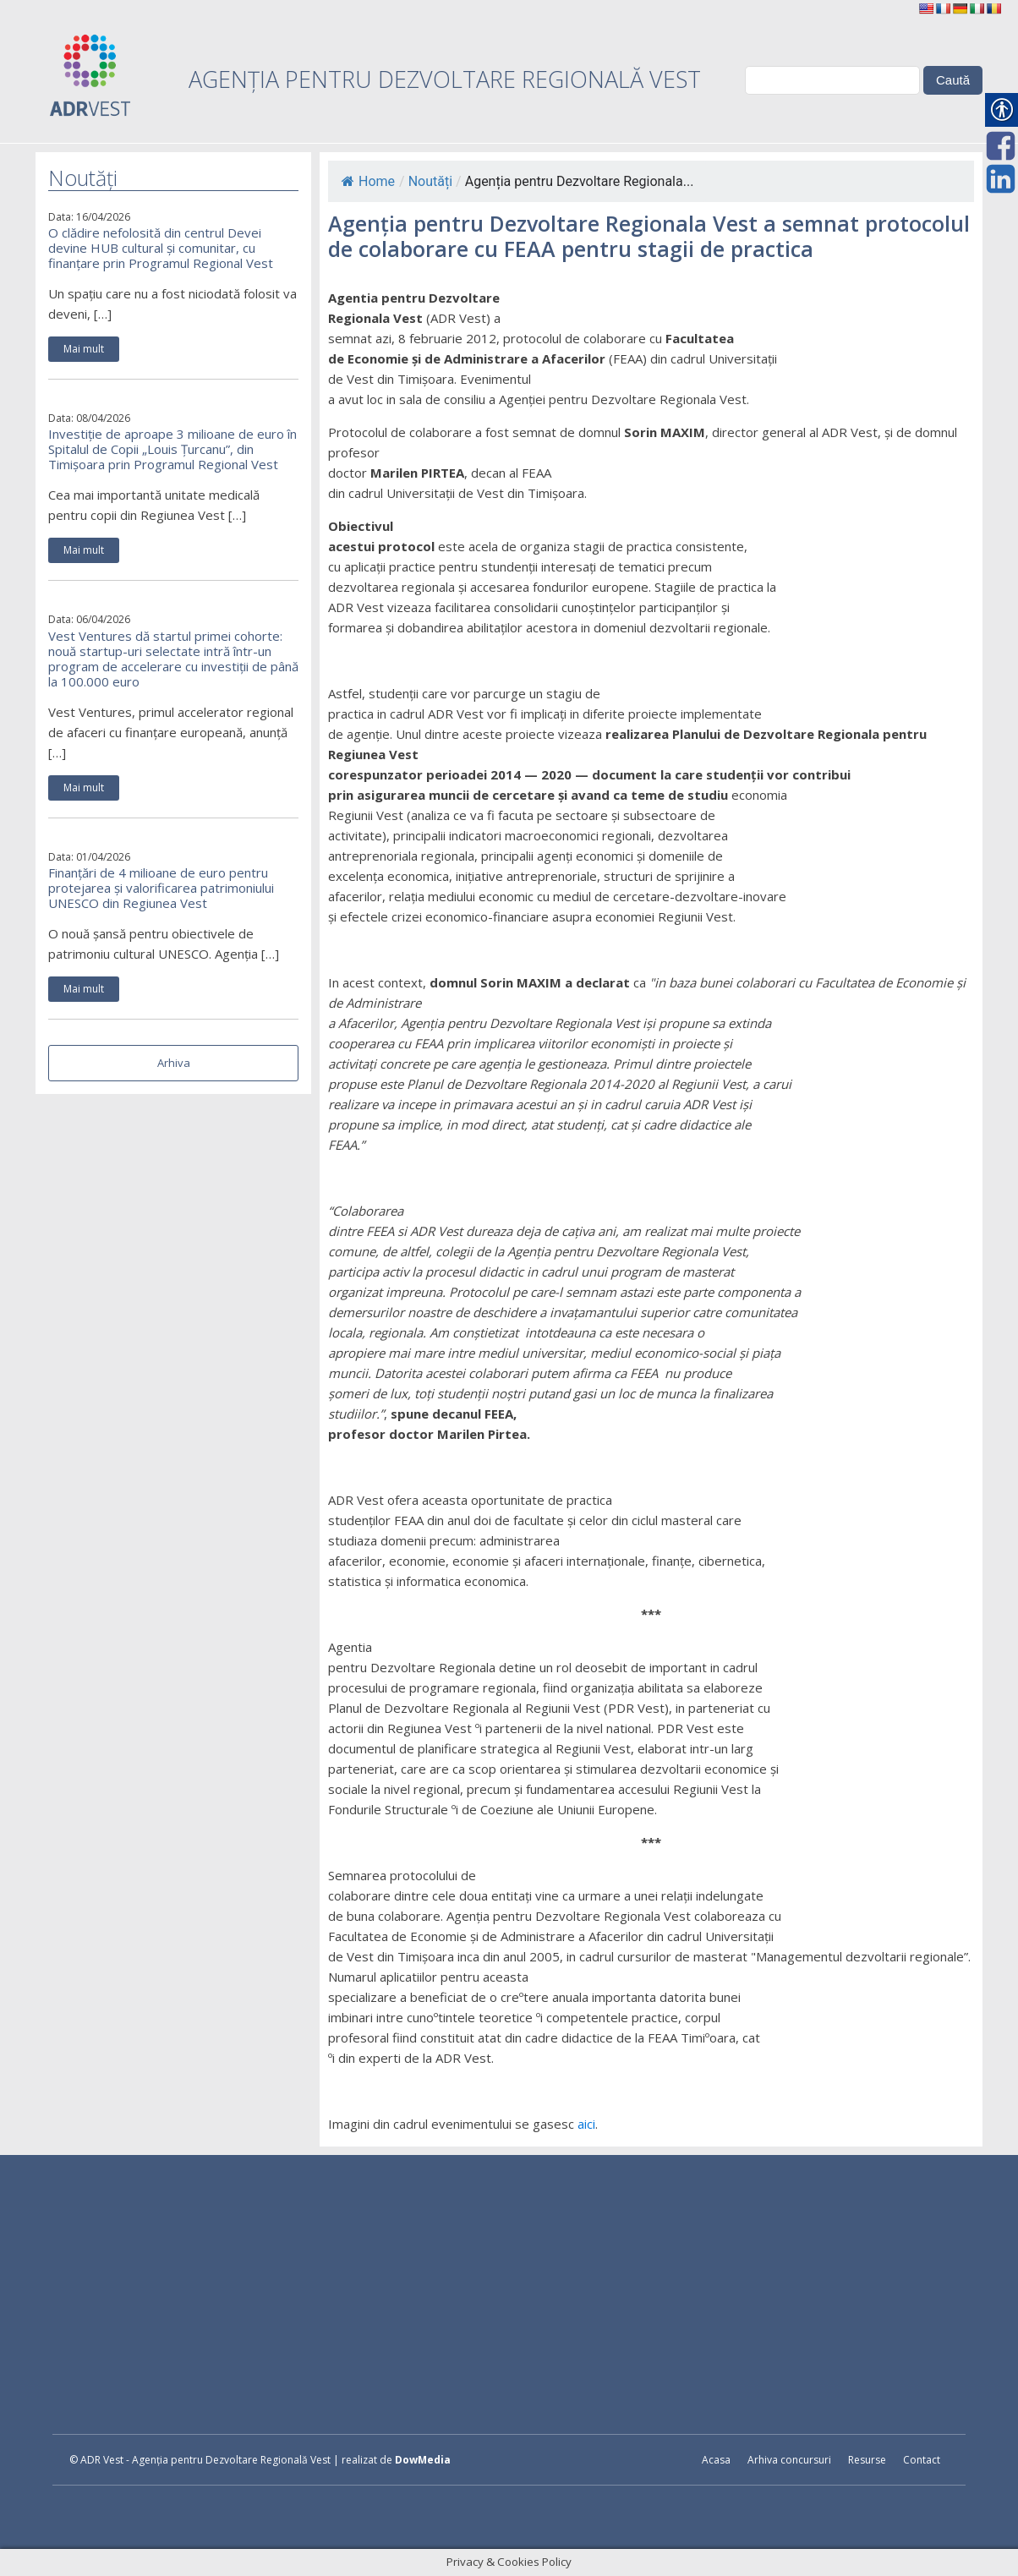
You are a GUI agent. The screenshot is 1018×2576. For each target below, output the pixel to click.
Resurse (867, 2460)
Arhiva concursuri (789, 2460)
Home (368, 181)
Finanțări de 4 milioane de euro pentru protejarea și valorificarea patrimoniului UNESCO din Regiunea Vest (161, 888)
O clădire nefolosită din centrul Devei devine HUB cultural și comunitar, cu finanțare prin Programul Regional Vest (160, 248)
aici (586, 2123)
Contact (921, 2460)
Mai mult (83, 349)
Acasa (716, 2460)
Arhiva (173, 1062)
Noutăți (430, 181)
